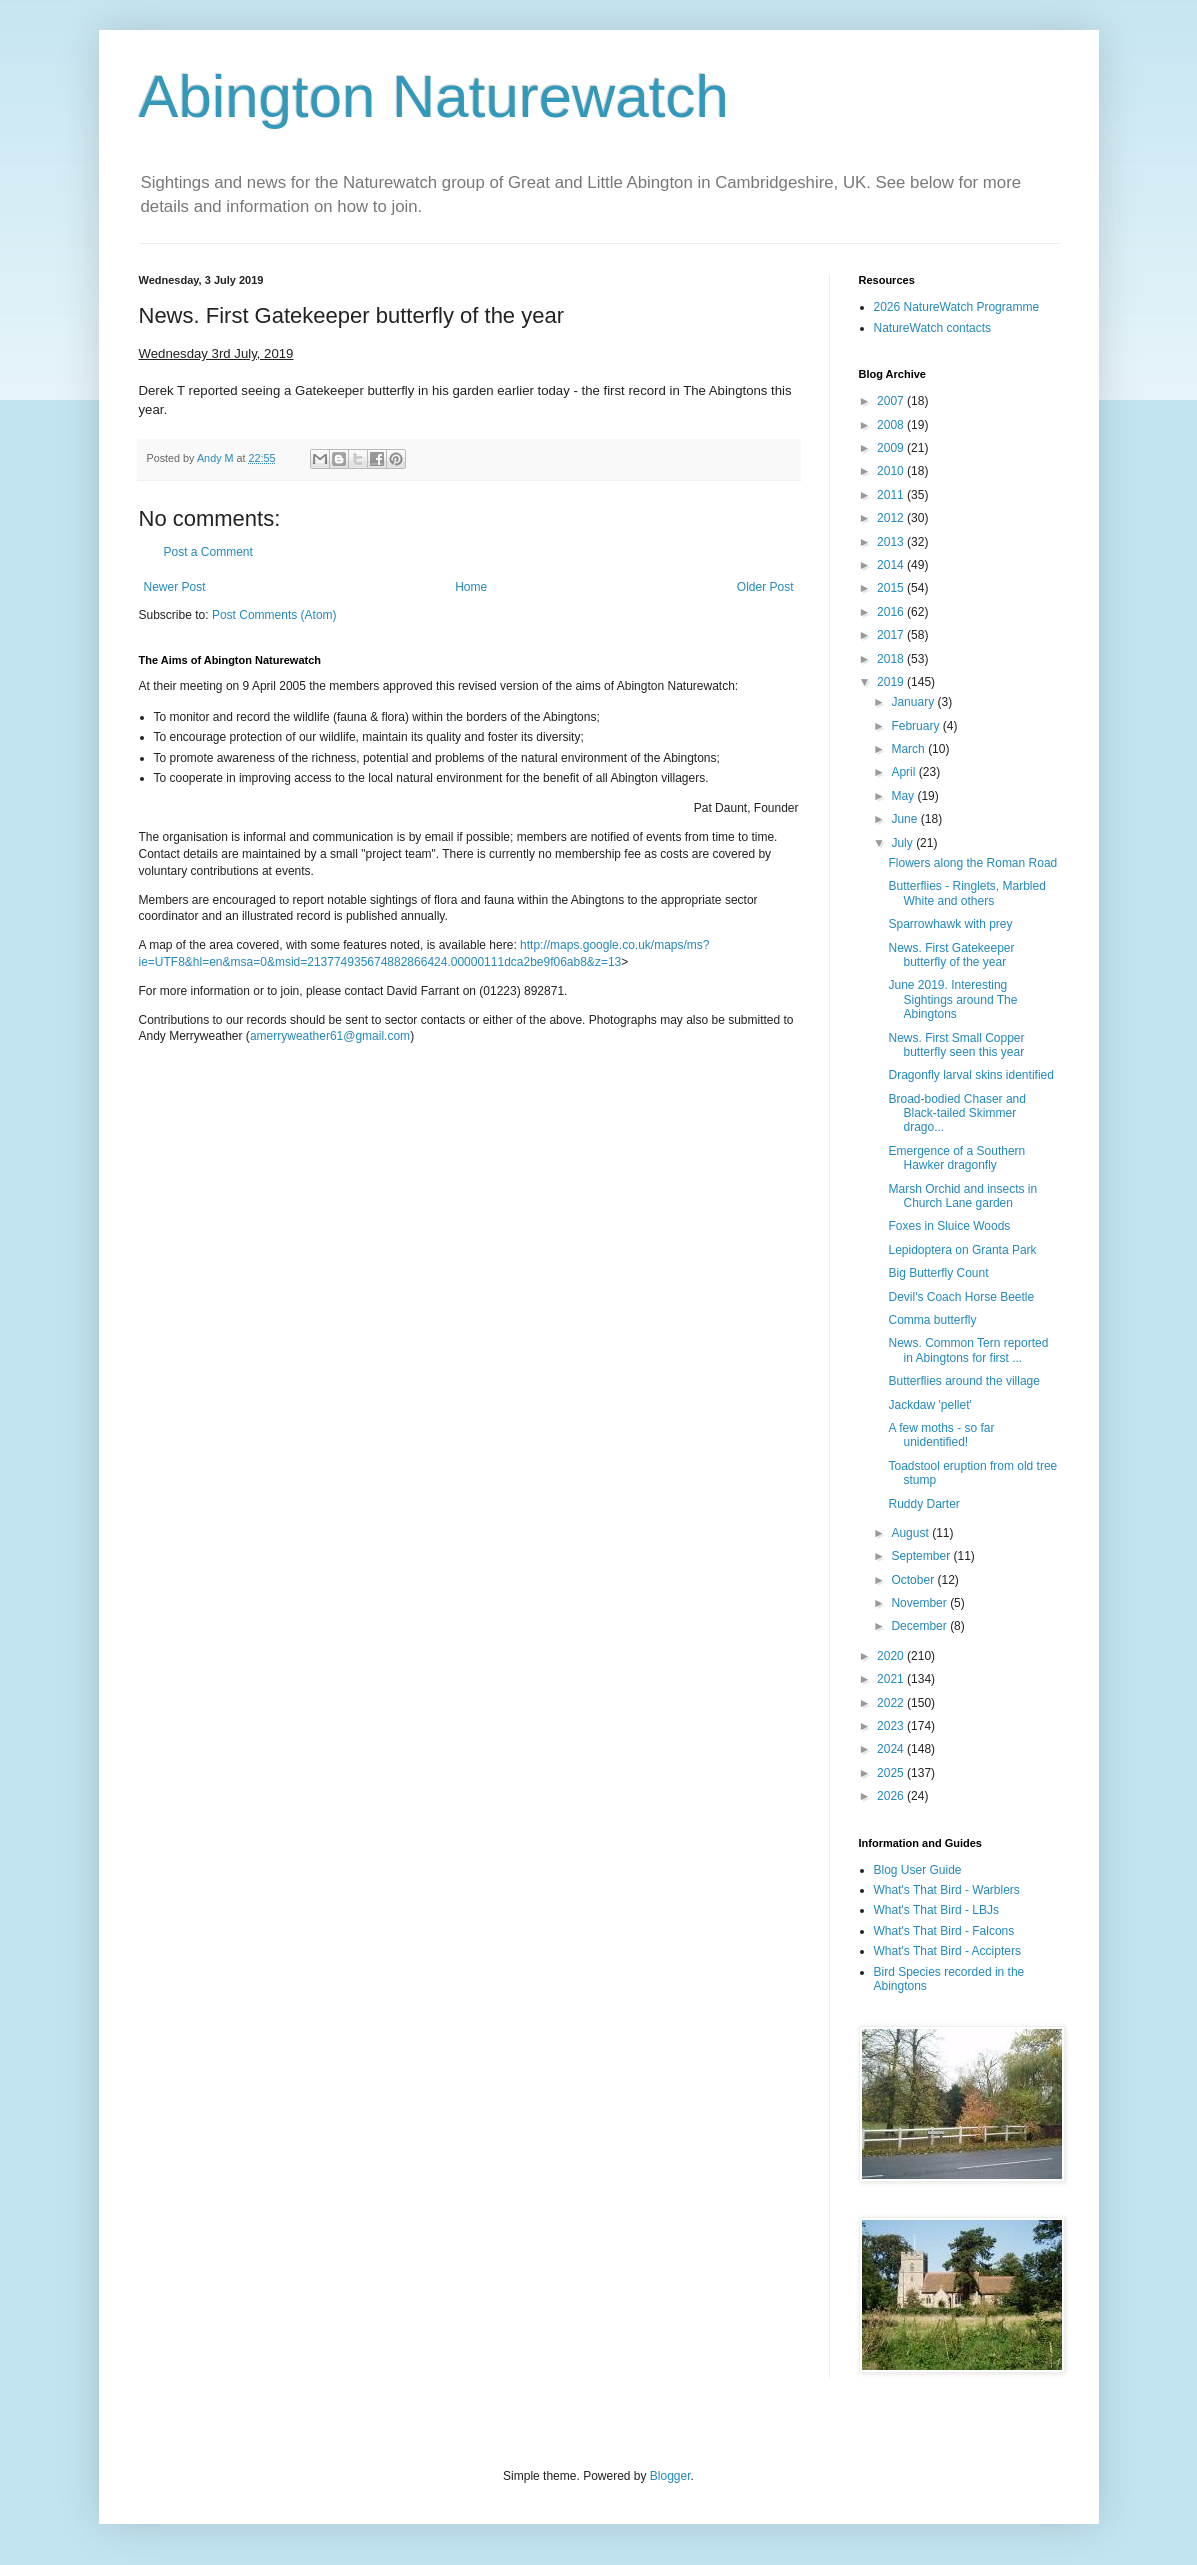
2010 (892, 471)
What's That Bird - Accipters (947, 1951)
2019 (892, 682)
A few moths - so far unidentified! (941, 1435)
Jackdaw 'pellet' (929, 1405)
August (911, 1533)
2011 (892, 495)
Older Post (765, 587)
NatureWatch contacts (933, 328)
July (903, 843)
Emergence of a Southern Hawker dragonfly (956, 1158)
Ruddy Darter (923, 1504)
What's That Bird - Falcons (944, 1931)
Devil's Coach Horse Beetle (961, 1297)
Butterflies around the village (963, 1381)
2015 (892, 588)
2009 (892, 448)
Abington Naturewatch (434, 96)
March (909, 749)
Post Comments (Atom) (274, 615)
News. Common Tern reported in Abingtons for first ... (968, 1350)
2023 (892, 1726)
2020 (892, 1656)
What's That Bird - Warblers (947, 1890)
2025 (892, 1773)
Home (471, 587)
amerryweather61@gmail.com (330, 1036)
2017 (892, 635)
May (904, 796)
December (920, 1626)
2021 (892, 1679)
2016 (892, 612)
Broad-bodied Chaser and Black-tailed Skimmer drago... (956, 1113)
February (916, 726)
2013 (892, 542)
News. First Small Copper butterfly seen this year (956, 1045)
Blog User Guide (918, 1870)
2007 (892, 401)
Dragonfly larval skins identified (970, 1075)
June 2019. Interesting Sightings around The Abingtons (952, 999)
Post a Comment (208, 552)
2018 (892, 659)
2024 (892, 1749)
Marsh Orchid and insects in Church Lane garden (962, 1196)
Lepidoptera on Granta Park (962, 1250)
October (914, 1580)
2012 (892, 518)
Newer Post (175, 587)
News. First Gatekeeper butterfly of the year (951, 955)
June (905, 819)
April (904, 772)
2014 (892, 565)
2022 (892, 1703)
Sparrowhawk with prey (950, 924)
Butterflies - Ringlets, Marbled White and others (966, 893)
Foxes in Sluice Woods (949, 1226)
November (920, 1603)
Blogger (670, 2476)
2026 (892, 1796)
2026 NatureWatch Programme (957, 307)
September (922, 1556)
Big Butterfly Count (938, 1273)
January (914, 702)
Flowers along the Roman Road (972, 863)
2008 (892, 425)
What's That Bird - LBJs (936, 1910)
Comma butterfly (932, 1320)
